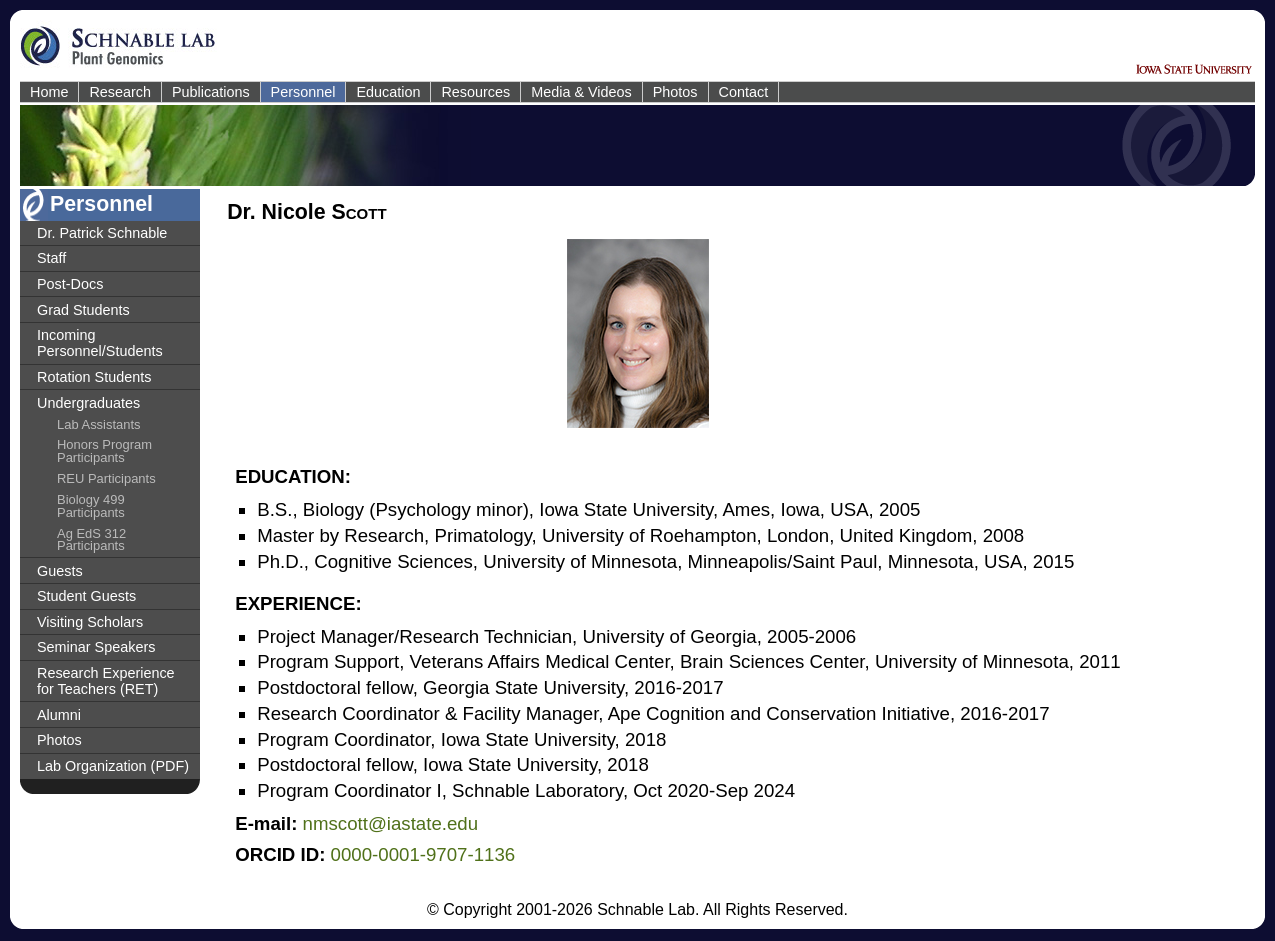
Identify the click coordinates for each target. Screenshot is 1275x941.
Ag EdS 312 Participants (91, 540)
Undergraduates (88, 403)
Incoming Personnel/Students (100, 343)
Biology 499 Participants (91, 506)
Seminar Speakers (96, 647)
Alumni (59, 715)
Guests (60, 571)
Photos (675, 92)
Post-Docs (70, 284)
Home (49, 92)
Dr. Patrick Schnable (102, 233)
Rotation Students (94, 377)
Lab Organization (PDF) (113, 766)
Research (120, 92)
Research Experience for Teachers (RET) (106, 681)
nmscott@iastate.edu (391, 823)
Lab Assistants (99, 424)
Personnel (303, 92)
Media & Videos (581, 92)
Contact (744, 92)
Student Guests (86, 596)
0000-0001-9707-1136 (423, 854)
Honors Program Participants (104, 451)
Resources (475, 92)
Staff (51, 258)
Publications (211, 92)
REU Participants (106, 478)
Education (388, 92)
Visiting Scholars (90, 622)
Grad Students (83, 310)
